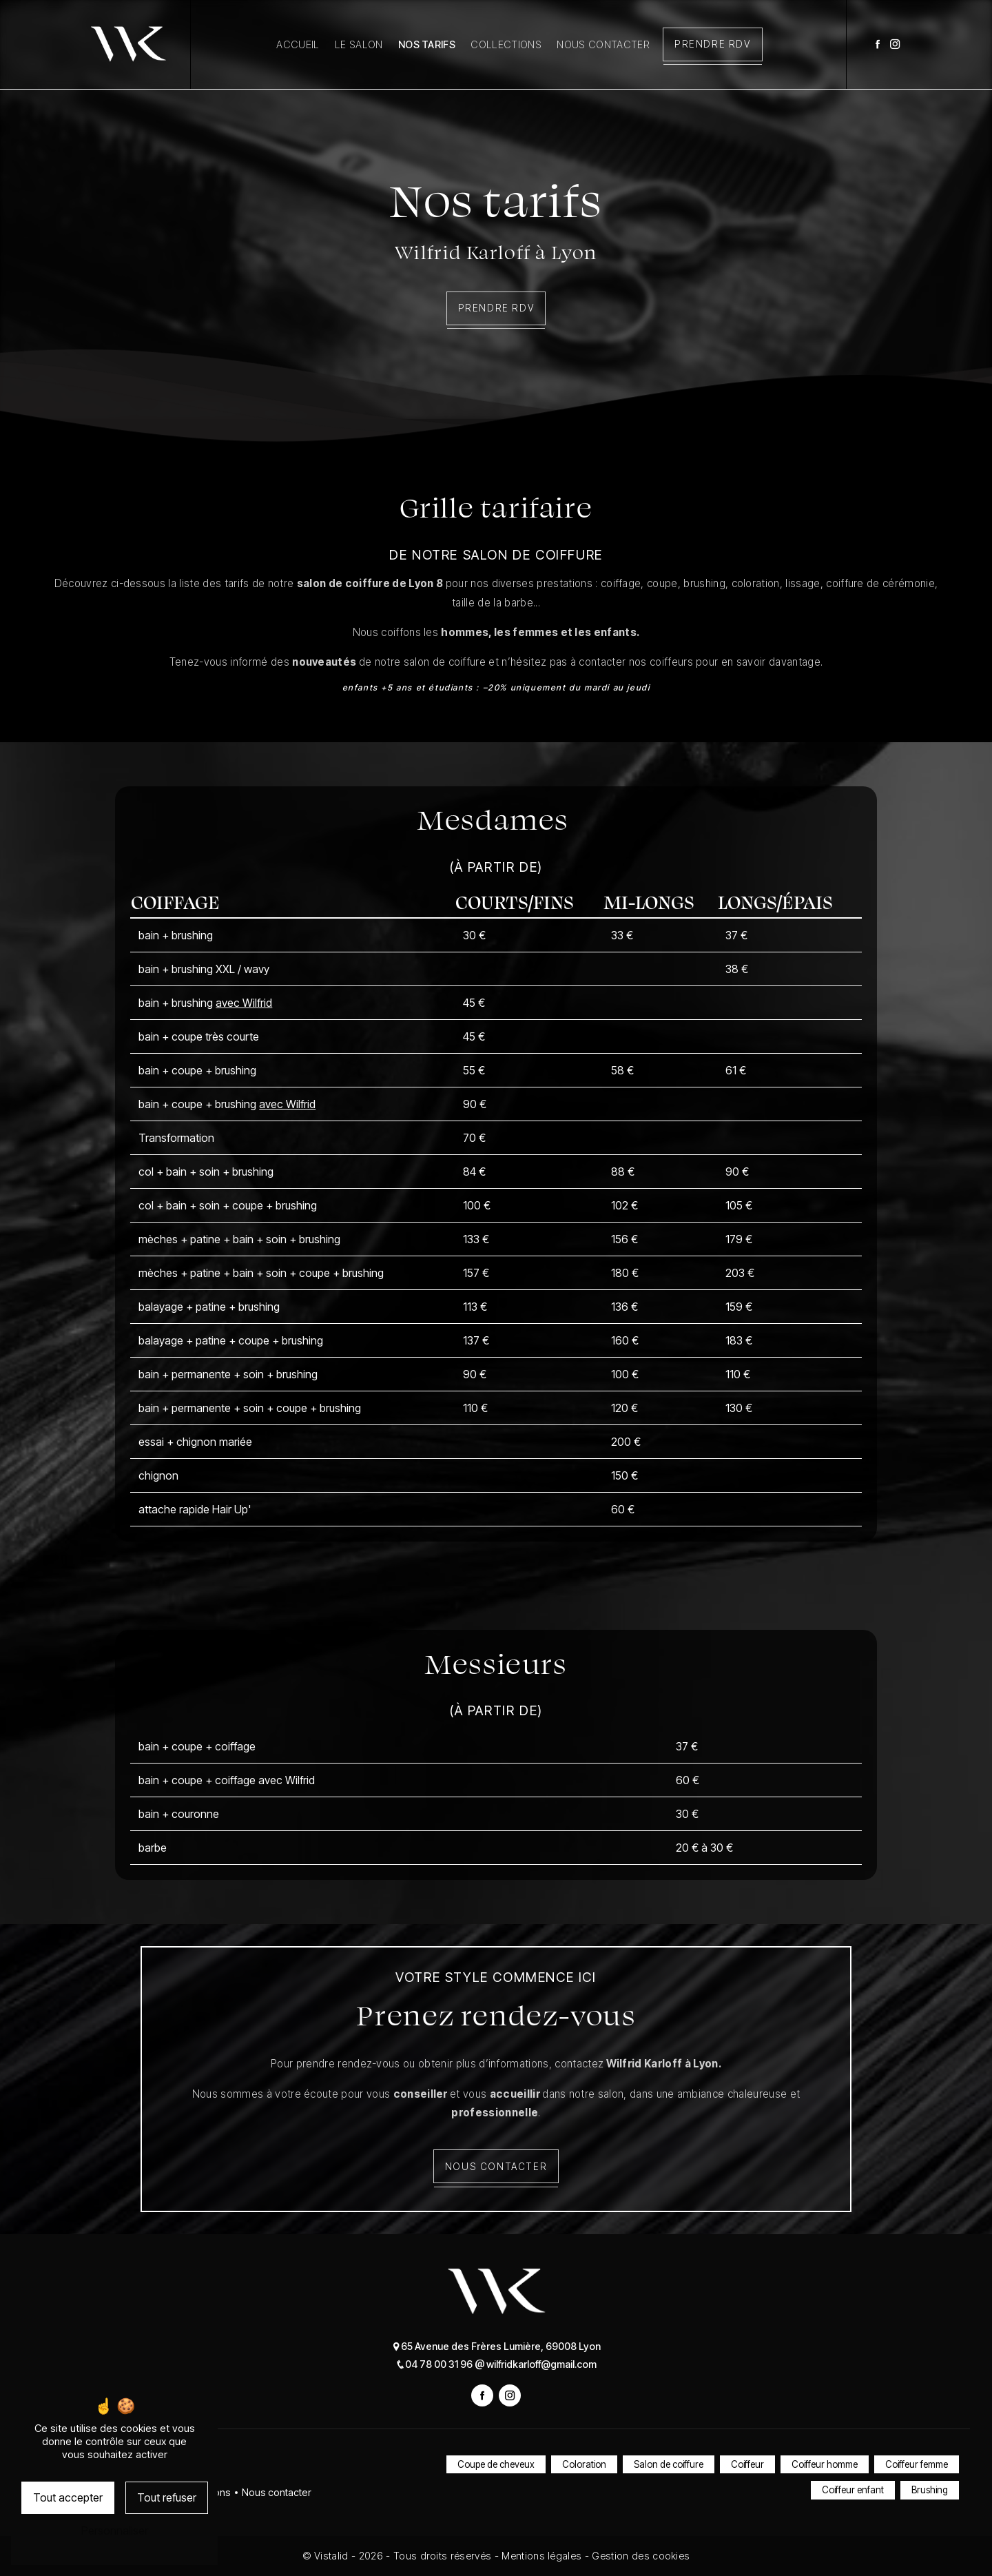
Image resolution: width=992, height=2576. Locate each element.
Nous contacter (603, 44)
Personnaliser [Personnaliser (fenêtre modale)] (114, 2530)
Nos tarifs (426, 44)
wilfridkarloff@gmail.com (536, 2364)
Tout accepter (68, 2497)
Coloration (584, 2464)
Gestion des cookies (641, 2556)
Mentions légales (542, 2556)
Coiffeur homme (825, 2464)
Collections (506, 44)
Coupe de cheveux (496, 2464)
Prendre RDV (712, 44)
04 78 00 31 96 (435, 2364)
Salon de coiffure (668, 2464)
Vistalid (332, 2556)
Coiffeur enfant (853, 2490)
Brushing (929, 2490)
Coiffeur (747, 2464)
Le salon (359, 44)
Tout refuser (166, 2497)
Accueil (297, 44)
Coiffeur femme (916, 2464)
